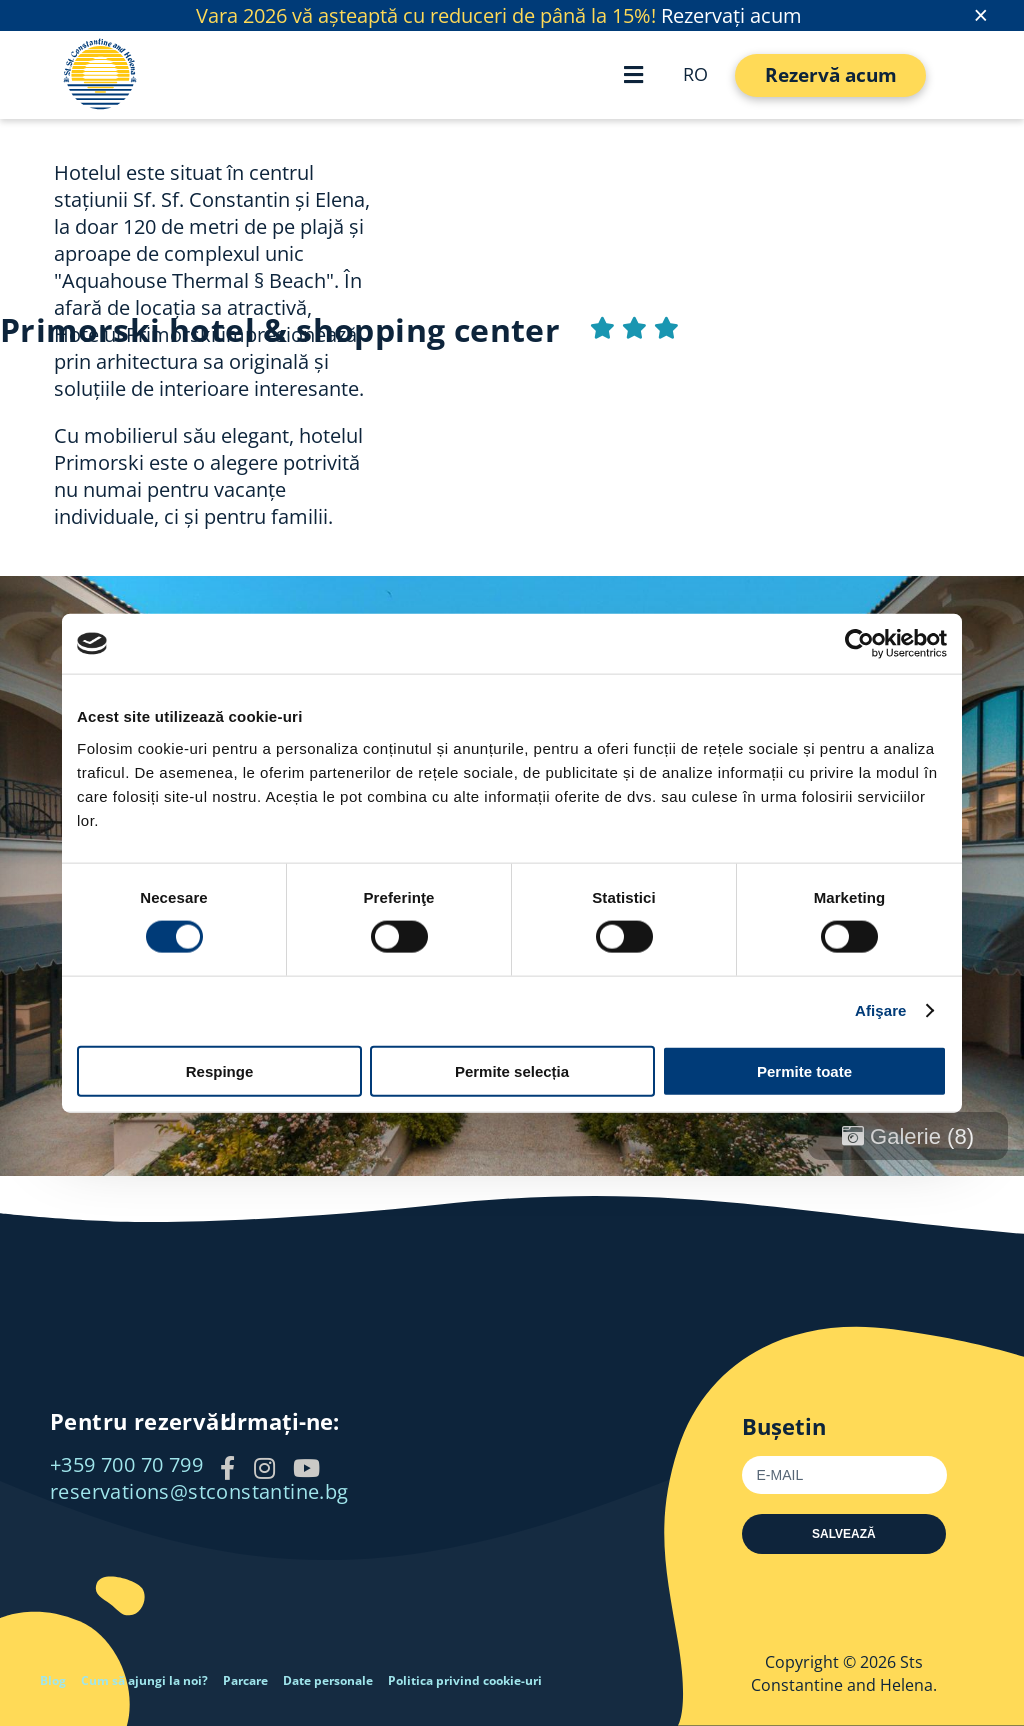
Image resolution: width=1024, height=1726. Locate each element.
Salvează (844, 1534)
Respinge (220, 1070)
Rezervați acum (731, 15)
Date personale (328, 1680)
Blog (53, 1680)
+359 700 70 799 (126, 1464)
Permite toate (804, 1070)
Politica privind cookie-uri (465, 1680)
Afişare (881, 1010)
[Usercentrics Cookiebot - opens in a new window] (859, 644)
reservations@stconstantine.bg (199, 1491)
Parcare (245, 1680)
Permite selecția (512, 1070)
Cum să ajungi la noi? (144, 1680)
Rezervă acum (831, 75)
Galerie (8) (908, 1136)
